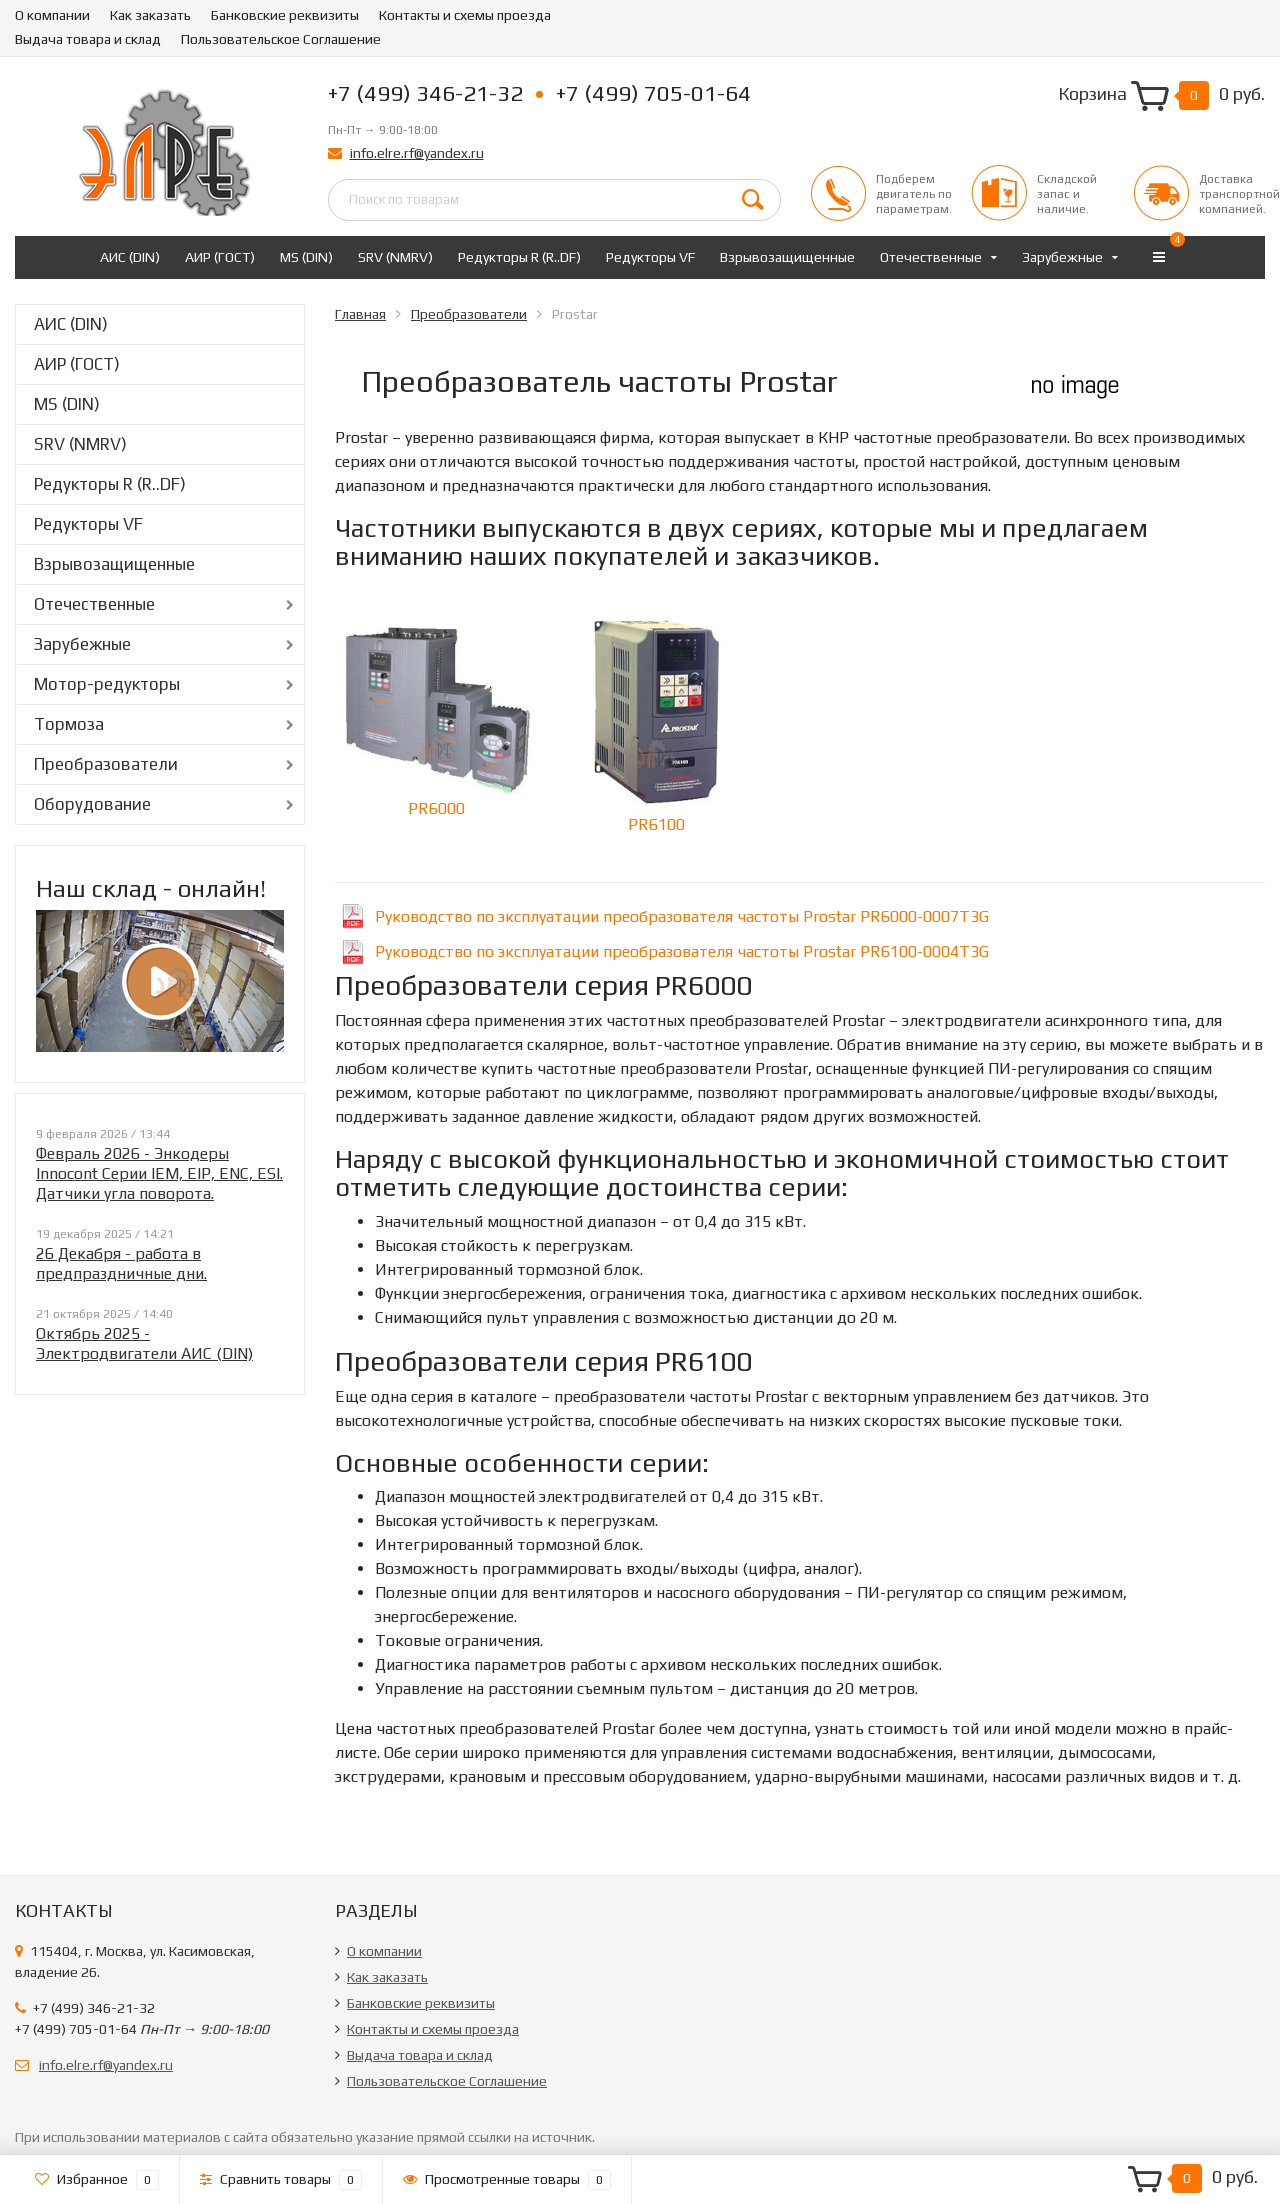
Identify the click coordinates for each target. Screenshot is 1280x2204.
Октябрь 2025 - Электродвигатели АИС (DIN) (144, 1343)
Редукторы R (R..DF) (519, 257)
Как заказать (150, 15)
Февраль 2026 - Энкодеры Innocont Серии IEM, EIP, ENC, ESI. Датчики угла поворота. (159, 1173)
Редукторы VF (650, 257)
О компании (52, 15)
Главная (360, 314)
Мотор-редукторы (107, 684)
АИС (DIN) (130, 257)
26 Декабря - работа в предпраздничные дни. (121, 1263)
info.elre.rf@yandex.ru (417, 153)
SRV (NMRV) (395, 257)
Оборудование (92, 804)
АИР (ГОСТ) (220, 257)
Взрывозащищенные (787, 257)
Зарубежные (1062, 257)
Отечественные (931, 257)
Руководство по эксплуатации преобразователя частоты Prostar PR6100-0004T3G (682, 951)
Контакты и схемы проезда (465, 15)
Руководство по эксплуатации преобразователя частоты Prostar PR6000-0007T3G (682, 916)
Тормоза (69, 724)
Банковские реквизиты (285, 15)
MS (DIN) (306, 257)
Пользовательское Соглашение (281, 39)
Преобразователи (106, 764)
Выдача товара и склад (88, 39)
